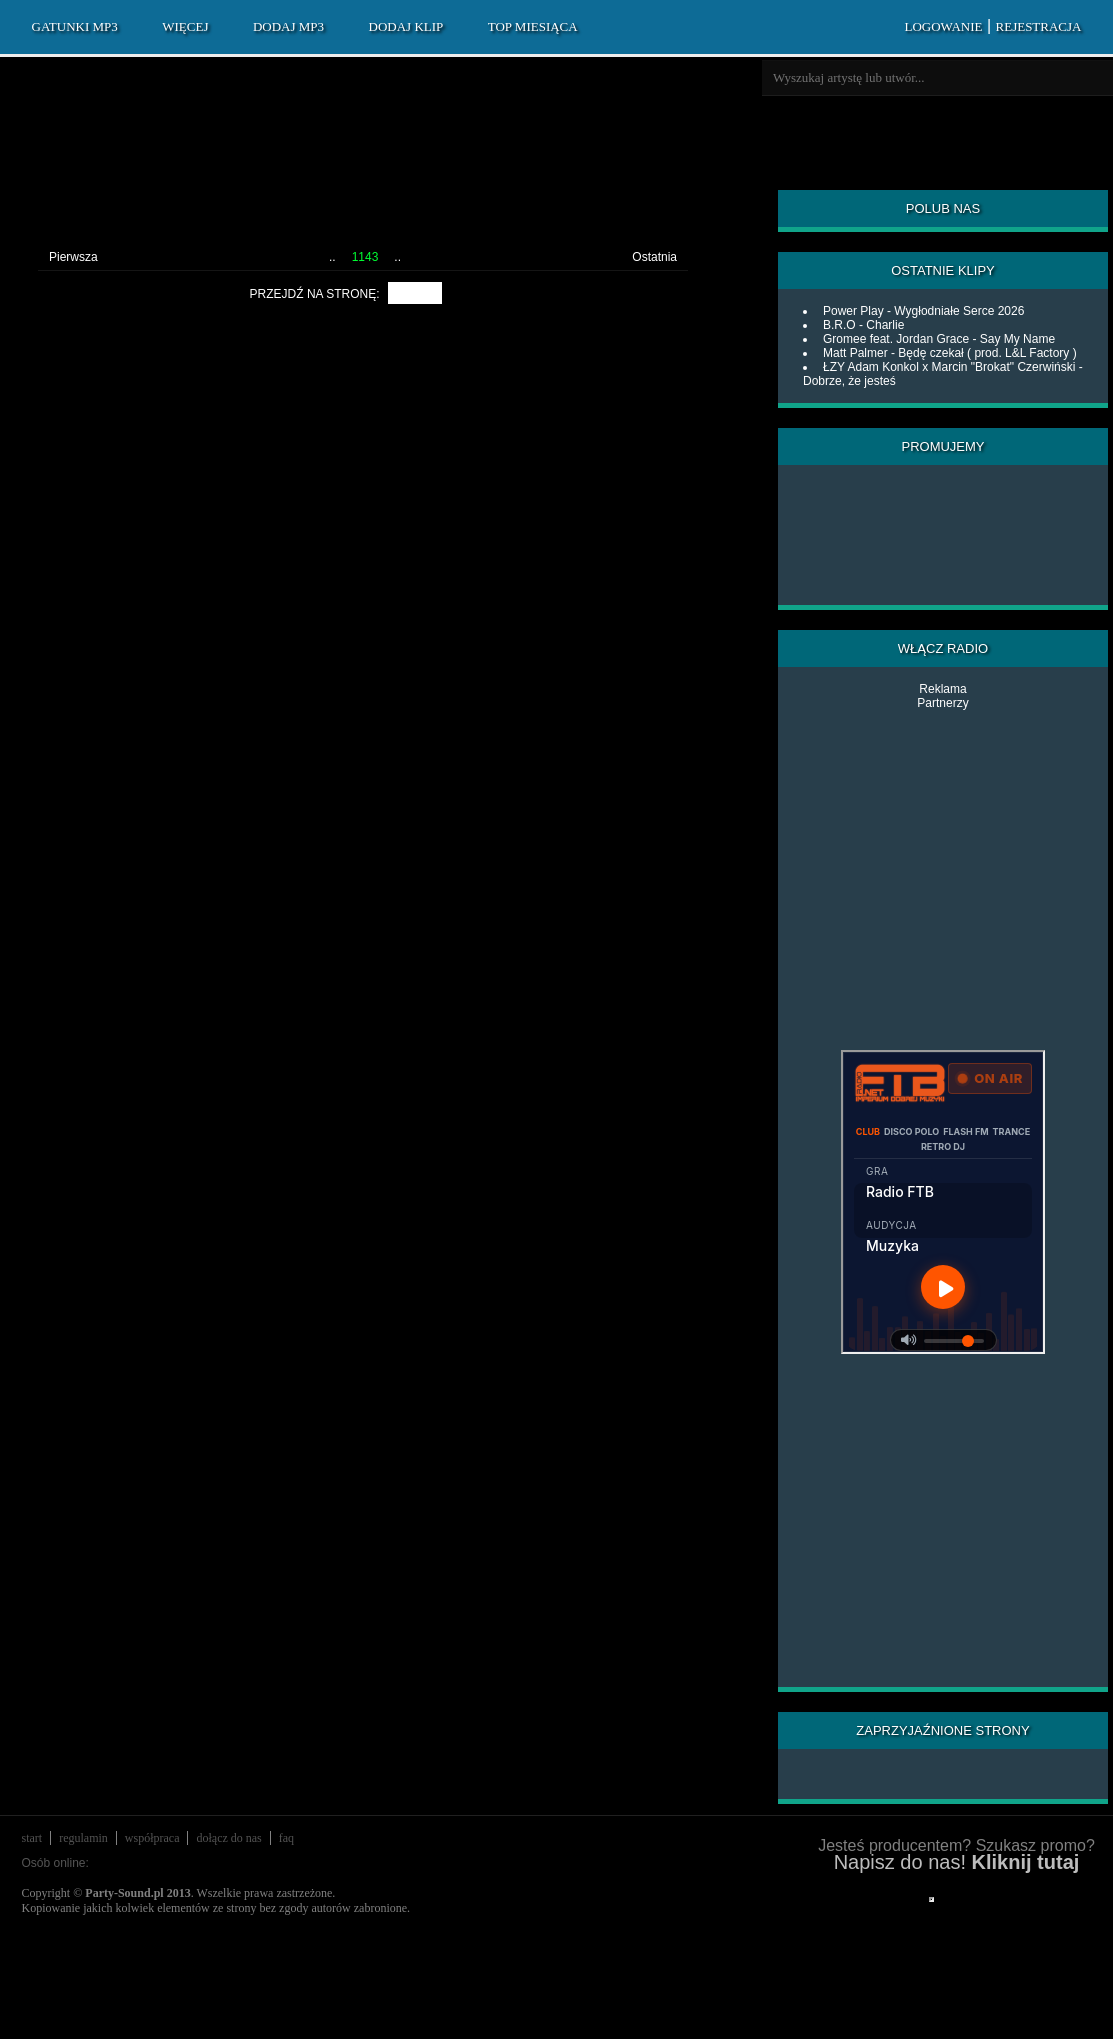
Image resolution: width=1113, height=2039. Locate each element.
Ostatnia (654, 257)
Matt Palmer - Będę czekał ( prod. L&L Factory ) (950, 353)
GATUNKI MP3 (75, 26)
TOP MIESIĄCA (533, 26)
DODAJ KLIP (406, 26)
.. (332, 257)
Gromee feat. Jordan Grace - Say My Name (939, 339)
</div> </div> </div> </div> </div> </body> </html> (931, 1899)
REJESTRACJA (1039, 26)
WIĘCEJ (185, 26)
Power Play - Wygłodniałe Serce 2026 (923, 311)
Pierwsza (73, 257)
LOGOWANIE (943, 26)
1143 (365, 257)
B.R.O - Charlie (863, 325)
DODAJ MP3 (288, 26)
